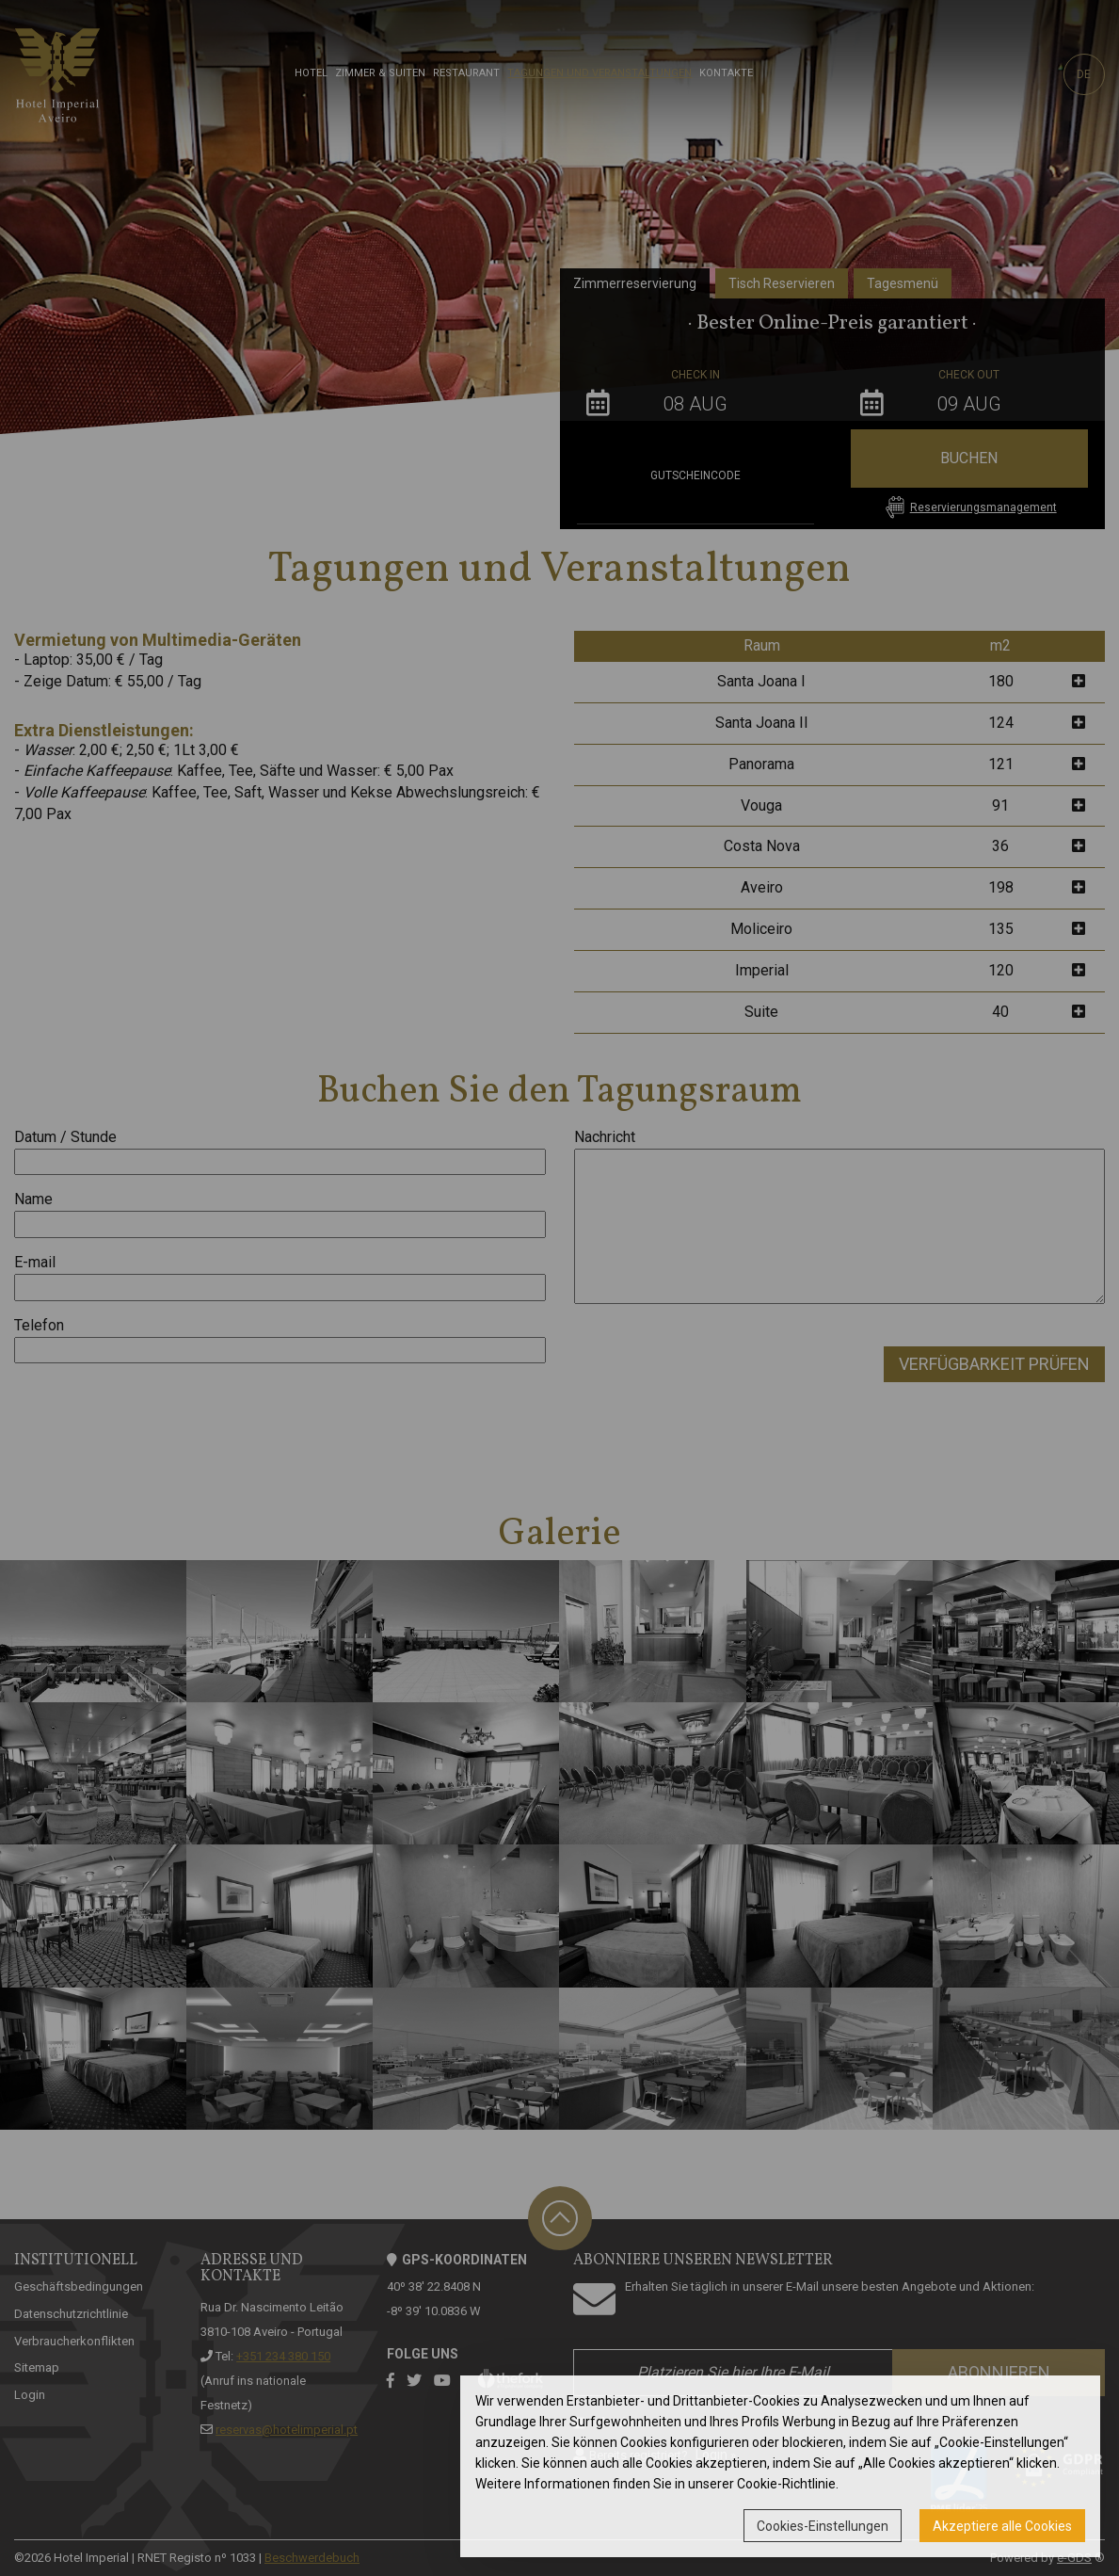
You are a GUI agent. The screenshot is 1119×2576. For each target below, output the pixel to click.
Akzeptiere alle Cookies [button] (1002, 2526)
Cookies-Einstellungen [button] (822, 2526)
